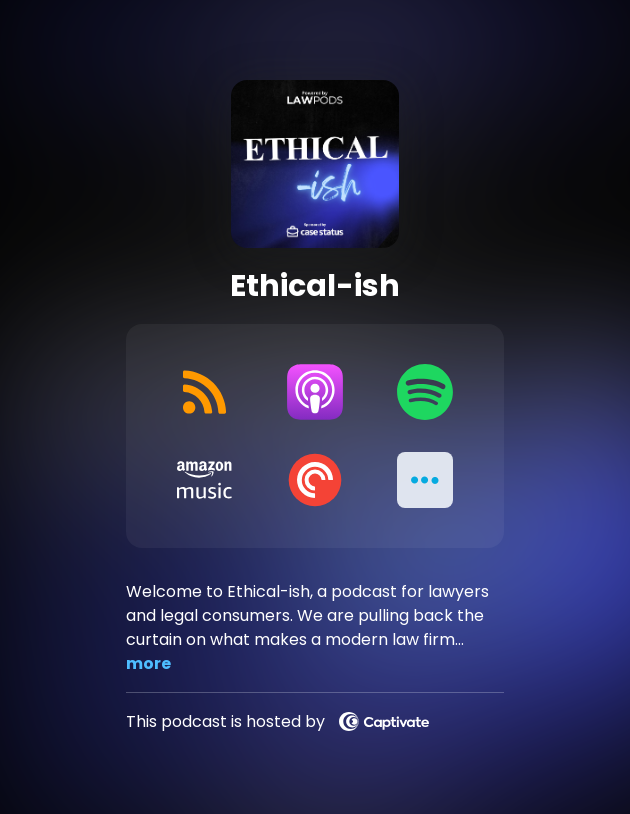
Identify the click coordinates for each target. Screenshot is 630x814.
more (148, 663)
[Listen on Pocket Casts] (315, 480)
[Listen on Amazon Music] (205, 480)
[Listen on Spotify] (425, 392)
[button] (425, 480)
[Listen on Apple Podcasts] (315, 392)
